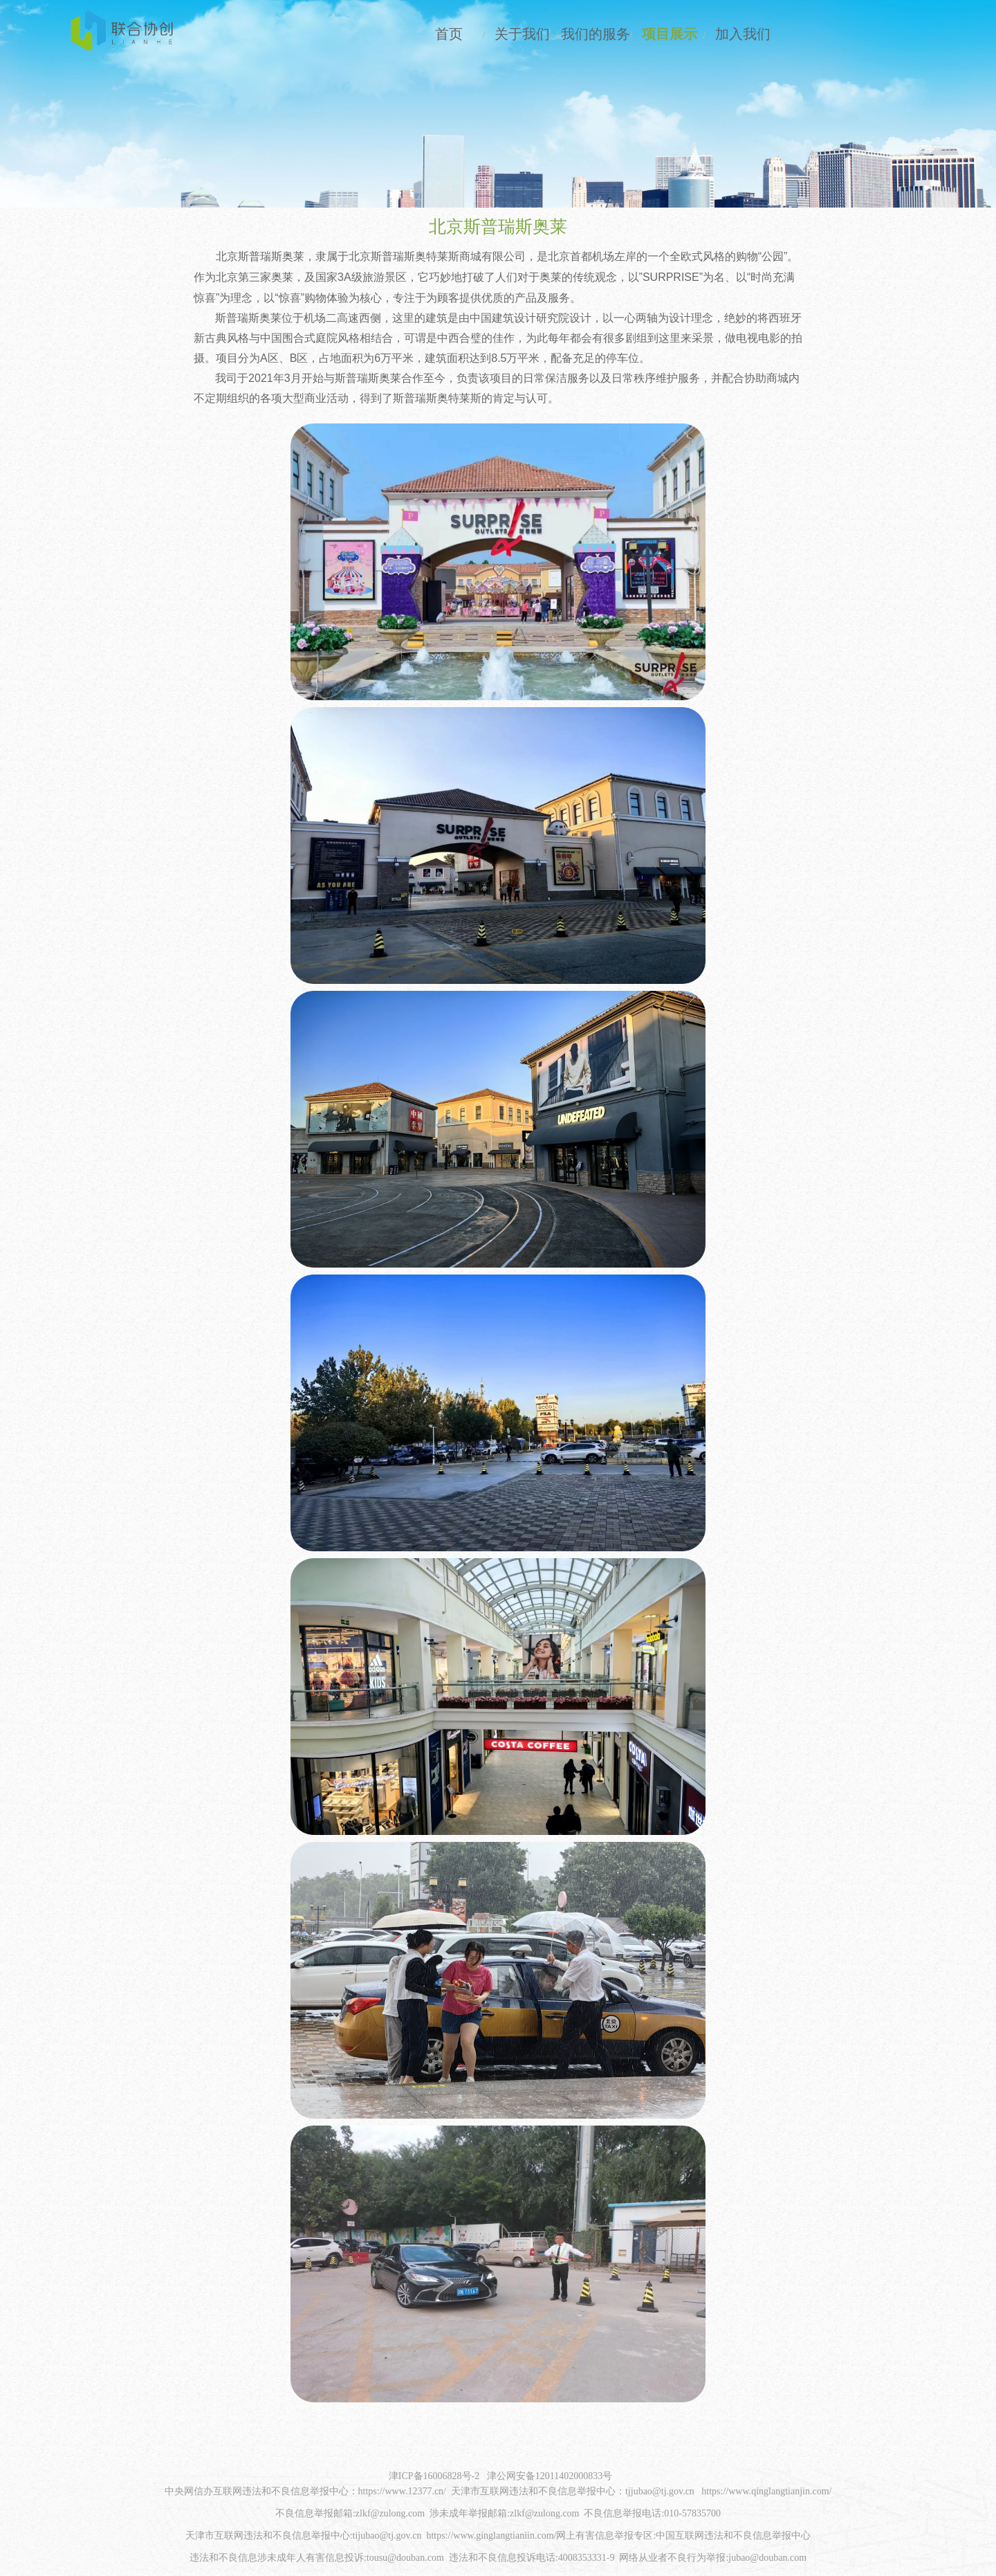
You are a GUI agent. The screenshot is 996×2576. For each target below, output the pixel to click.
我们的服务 (569, 34)
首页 (410, 34)
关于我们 (489, 34)
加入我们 (728, 34)
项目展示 (648, 34)
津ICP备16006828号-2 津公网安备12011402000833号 (500, 2479)
